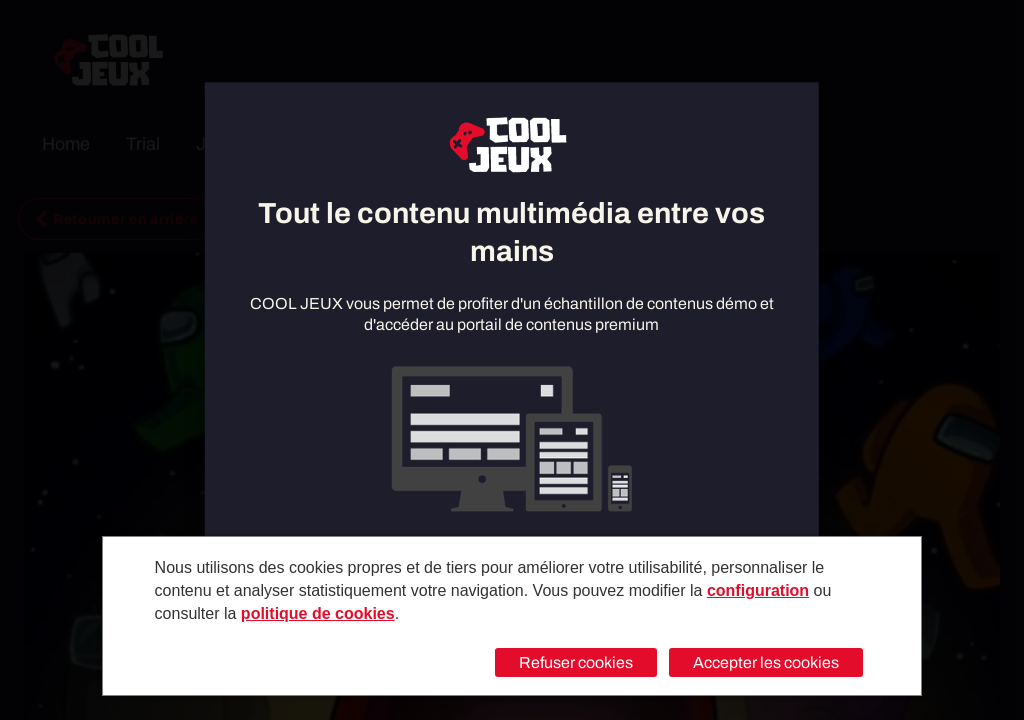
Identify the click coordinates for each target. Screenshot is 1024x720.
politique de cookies (318, 613)
